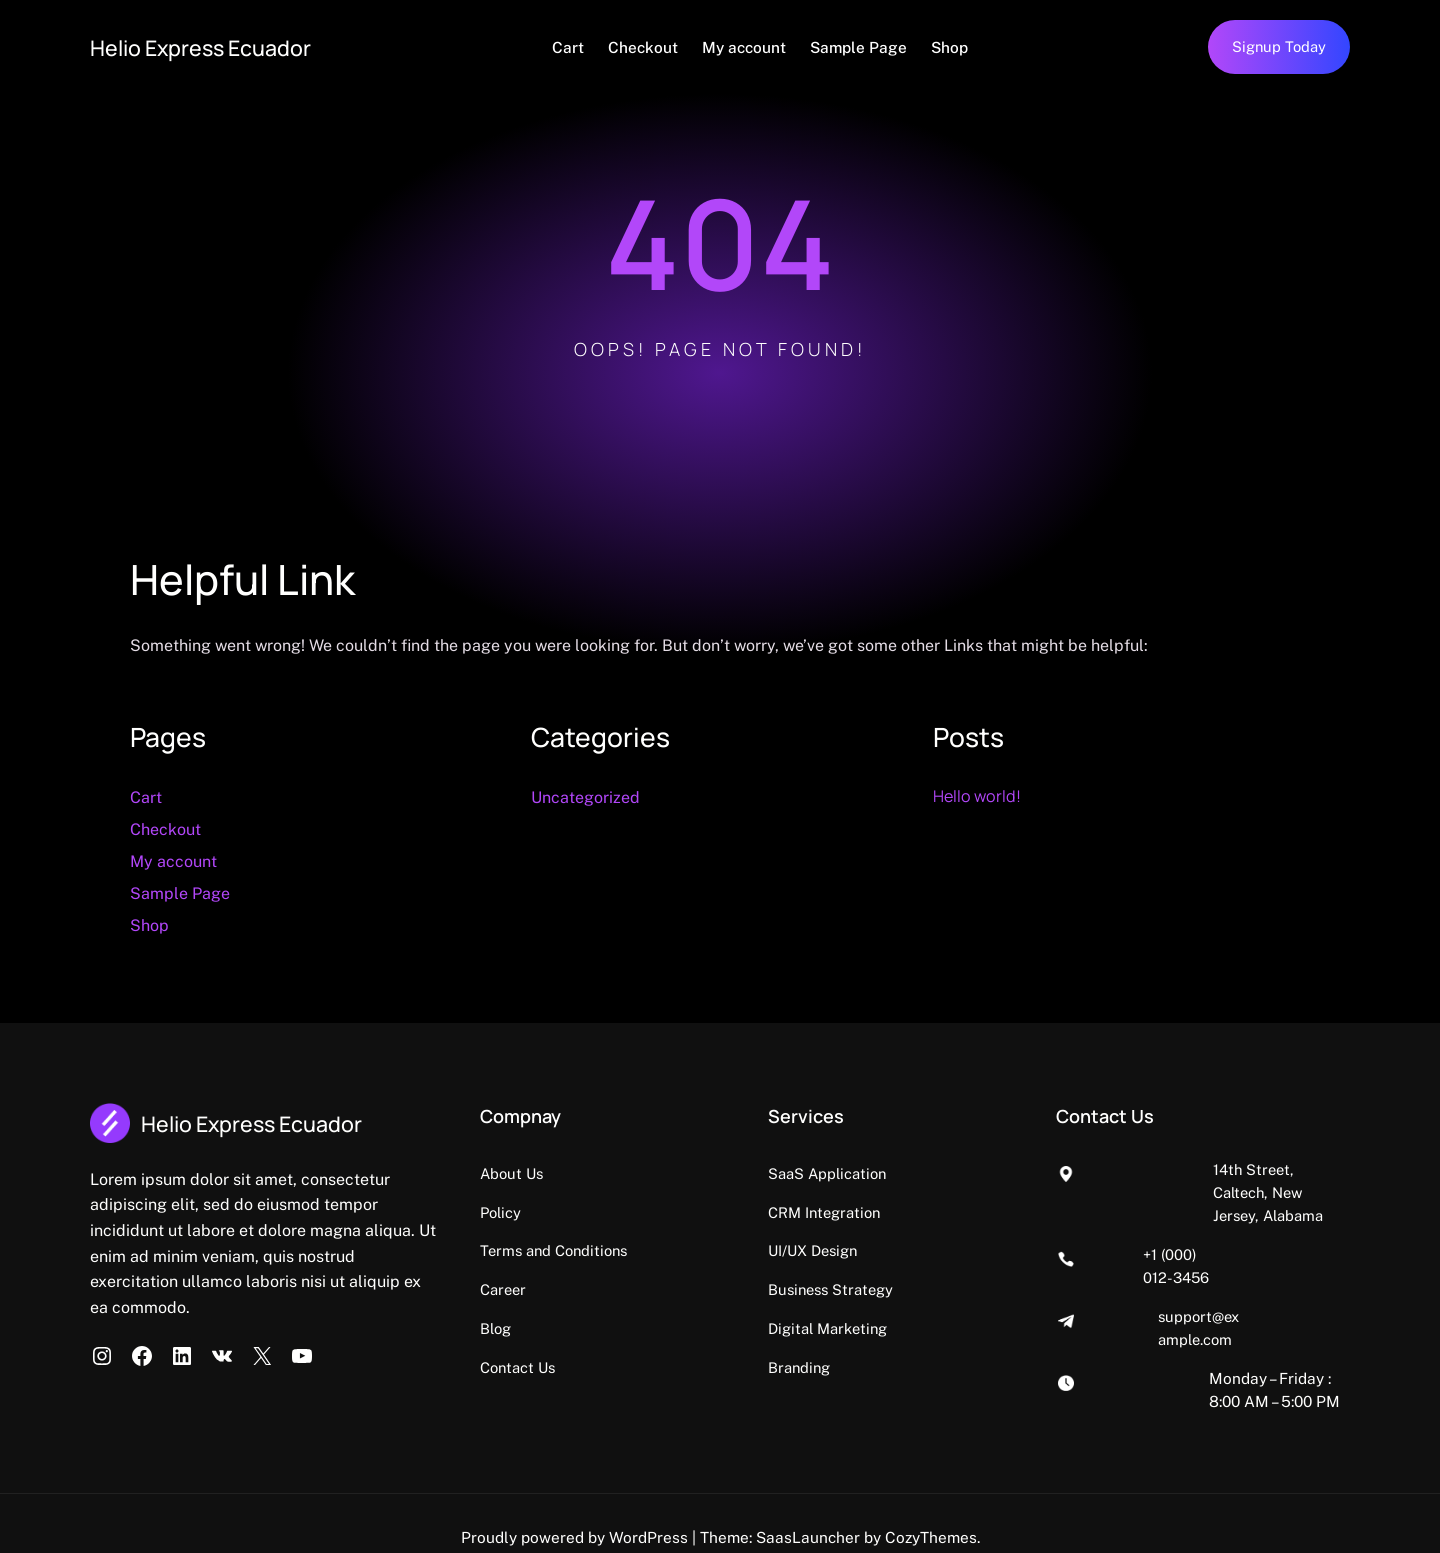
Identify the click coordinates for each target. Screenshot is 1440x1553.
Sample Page (874, 48)
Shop (965, 48)
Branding (912, 1366)
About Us (667, 1174)
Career (659, 1289)
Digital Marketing (943, 1328)
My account (760, 48)
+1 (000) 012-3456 (1218, 1232)
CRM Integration (939, 1212)
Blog (651, 1328)
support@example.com (1235, 1272)
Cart (584, 48)
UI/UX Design (927, 1251)
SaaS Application (941, 1174)
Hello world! (982, 796)
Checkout (659, 48)
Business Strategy (945, 1289)
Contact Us (674, 1366)
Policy (656, 1212)
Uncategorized (585, 798)
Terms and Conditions (712, 1251)
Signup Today (1277, 47)
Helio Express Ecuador (218, 46)
